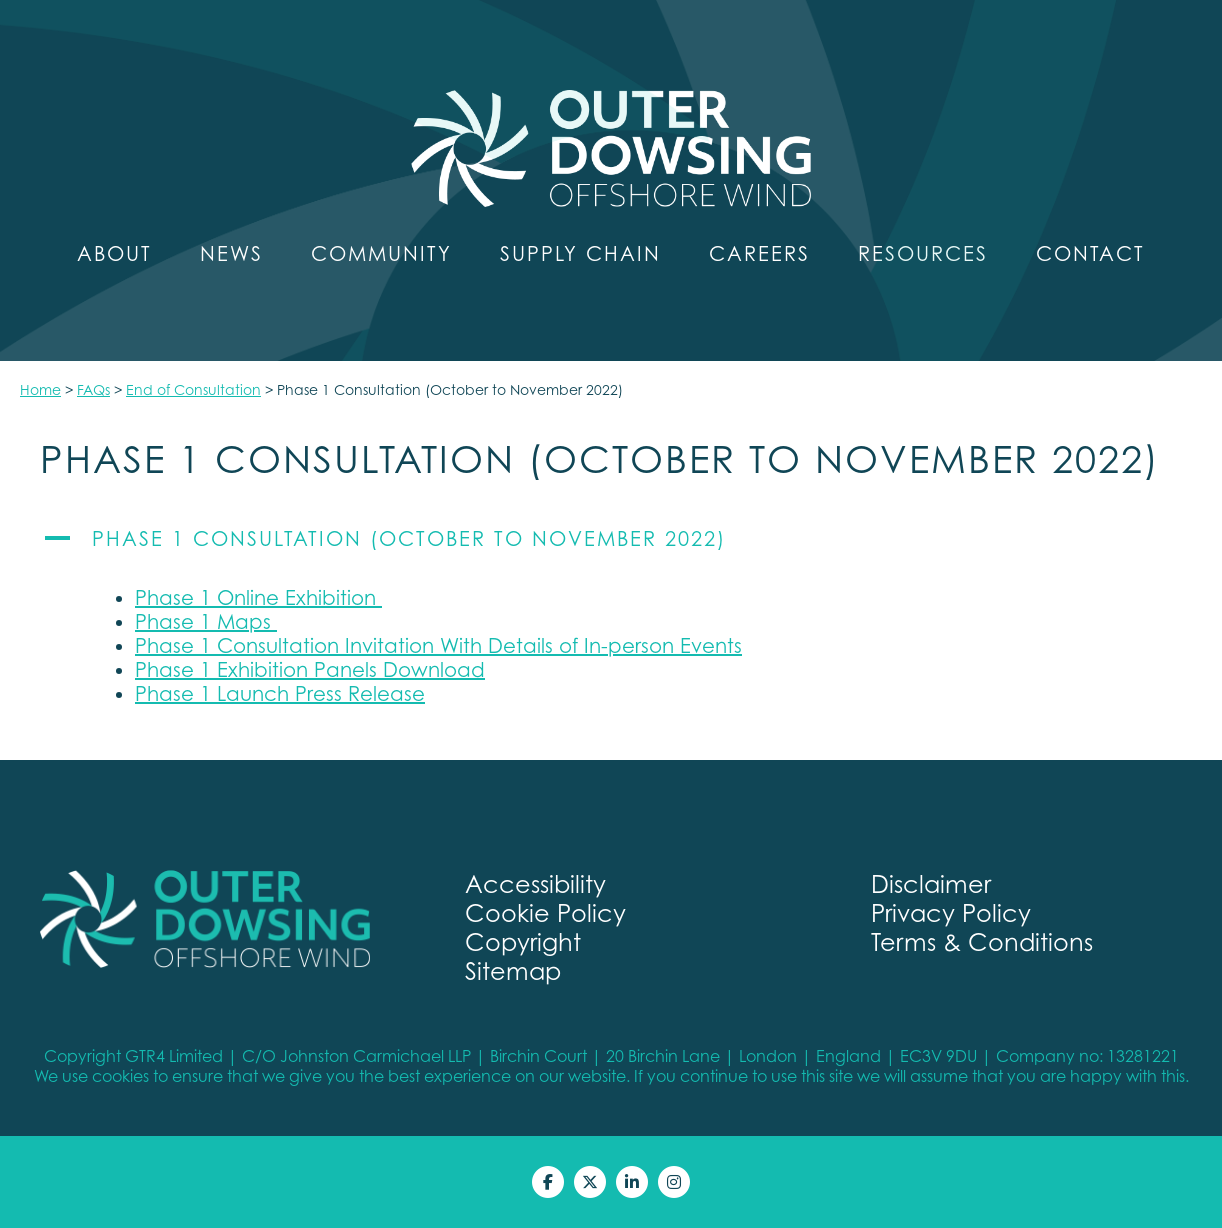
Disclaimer (931, 884)
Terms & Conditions (982, 942)
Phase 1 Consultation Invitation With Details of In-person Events (438, 646)
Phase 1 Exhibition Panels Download (310, 670)
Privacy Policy (951, 913)
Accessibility (535, 884)
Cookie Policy (545, 913)
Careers (759, 254)
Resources (923, 254)
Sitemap (513, 971)
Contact (1090, 254)
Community (381, 254)
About (114, 254)
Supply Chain (580, 254)
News (231, 254)
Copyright (523, 942)
